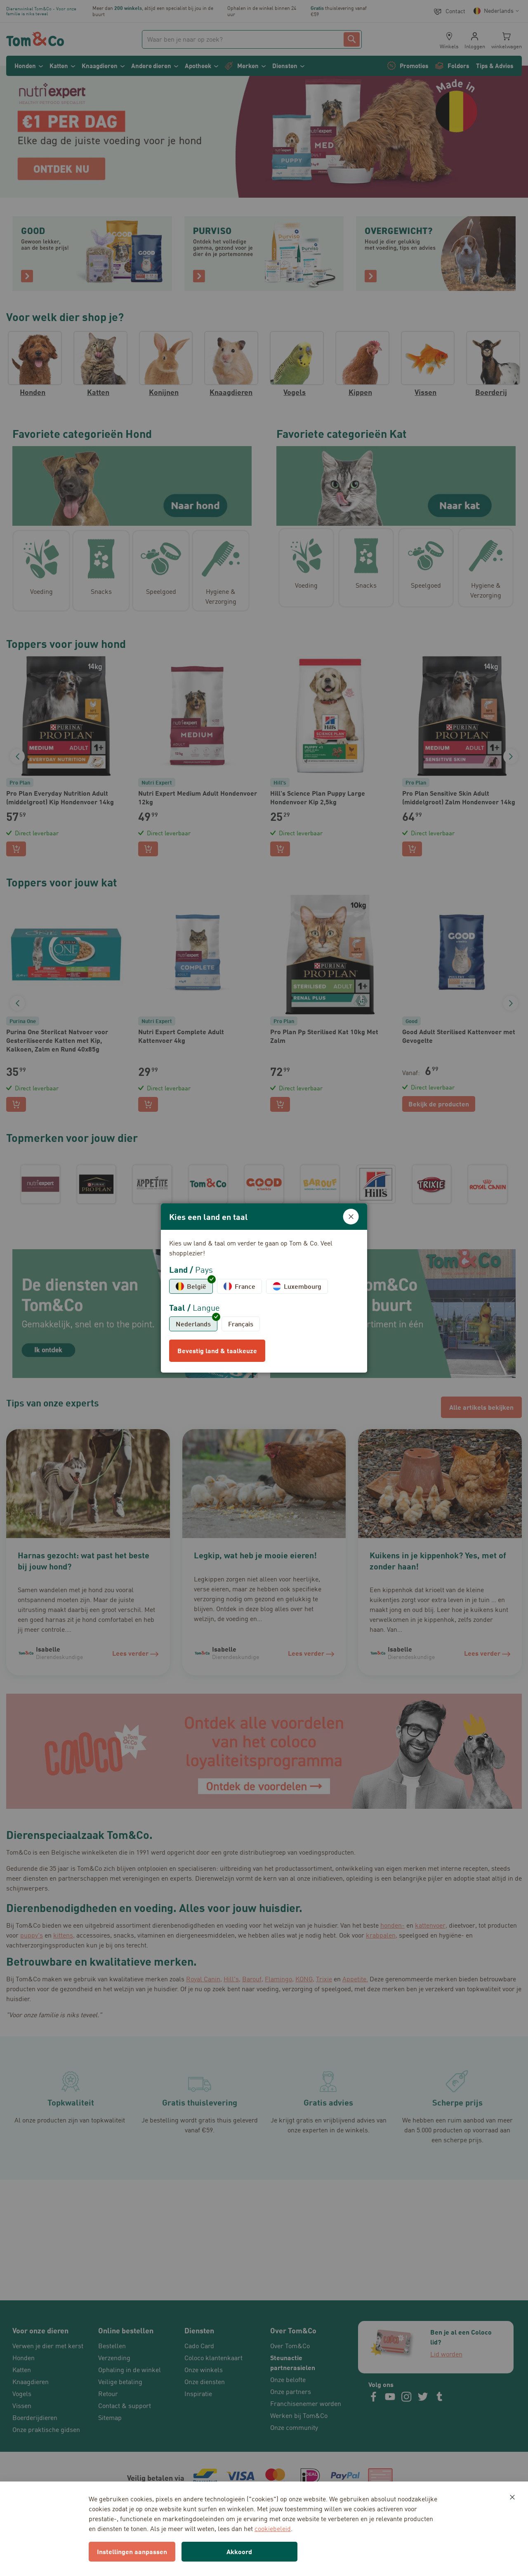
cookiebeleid (273, 2528)
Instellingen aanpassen (132, 2551)
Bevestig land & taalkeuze (217, 1350)
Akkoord (239, 2551)
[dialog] (264, 1288)
